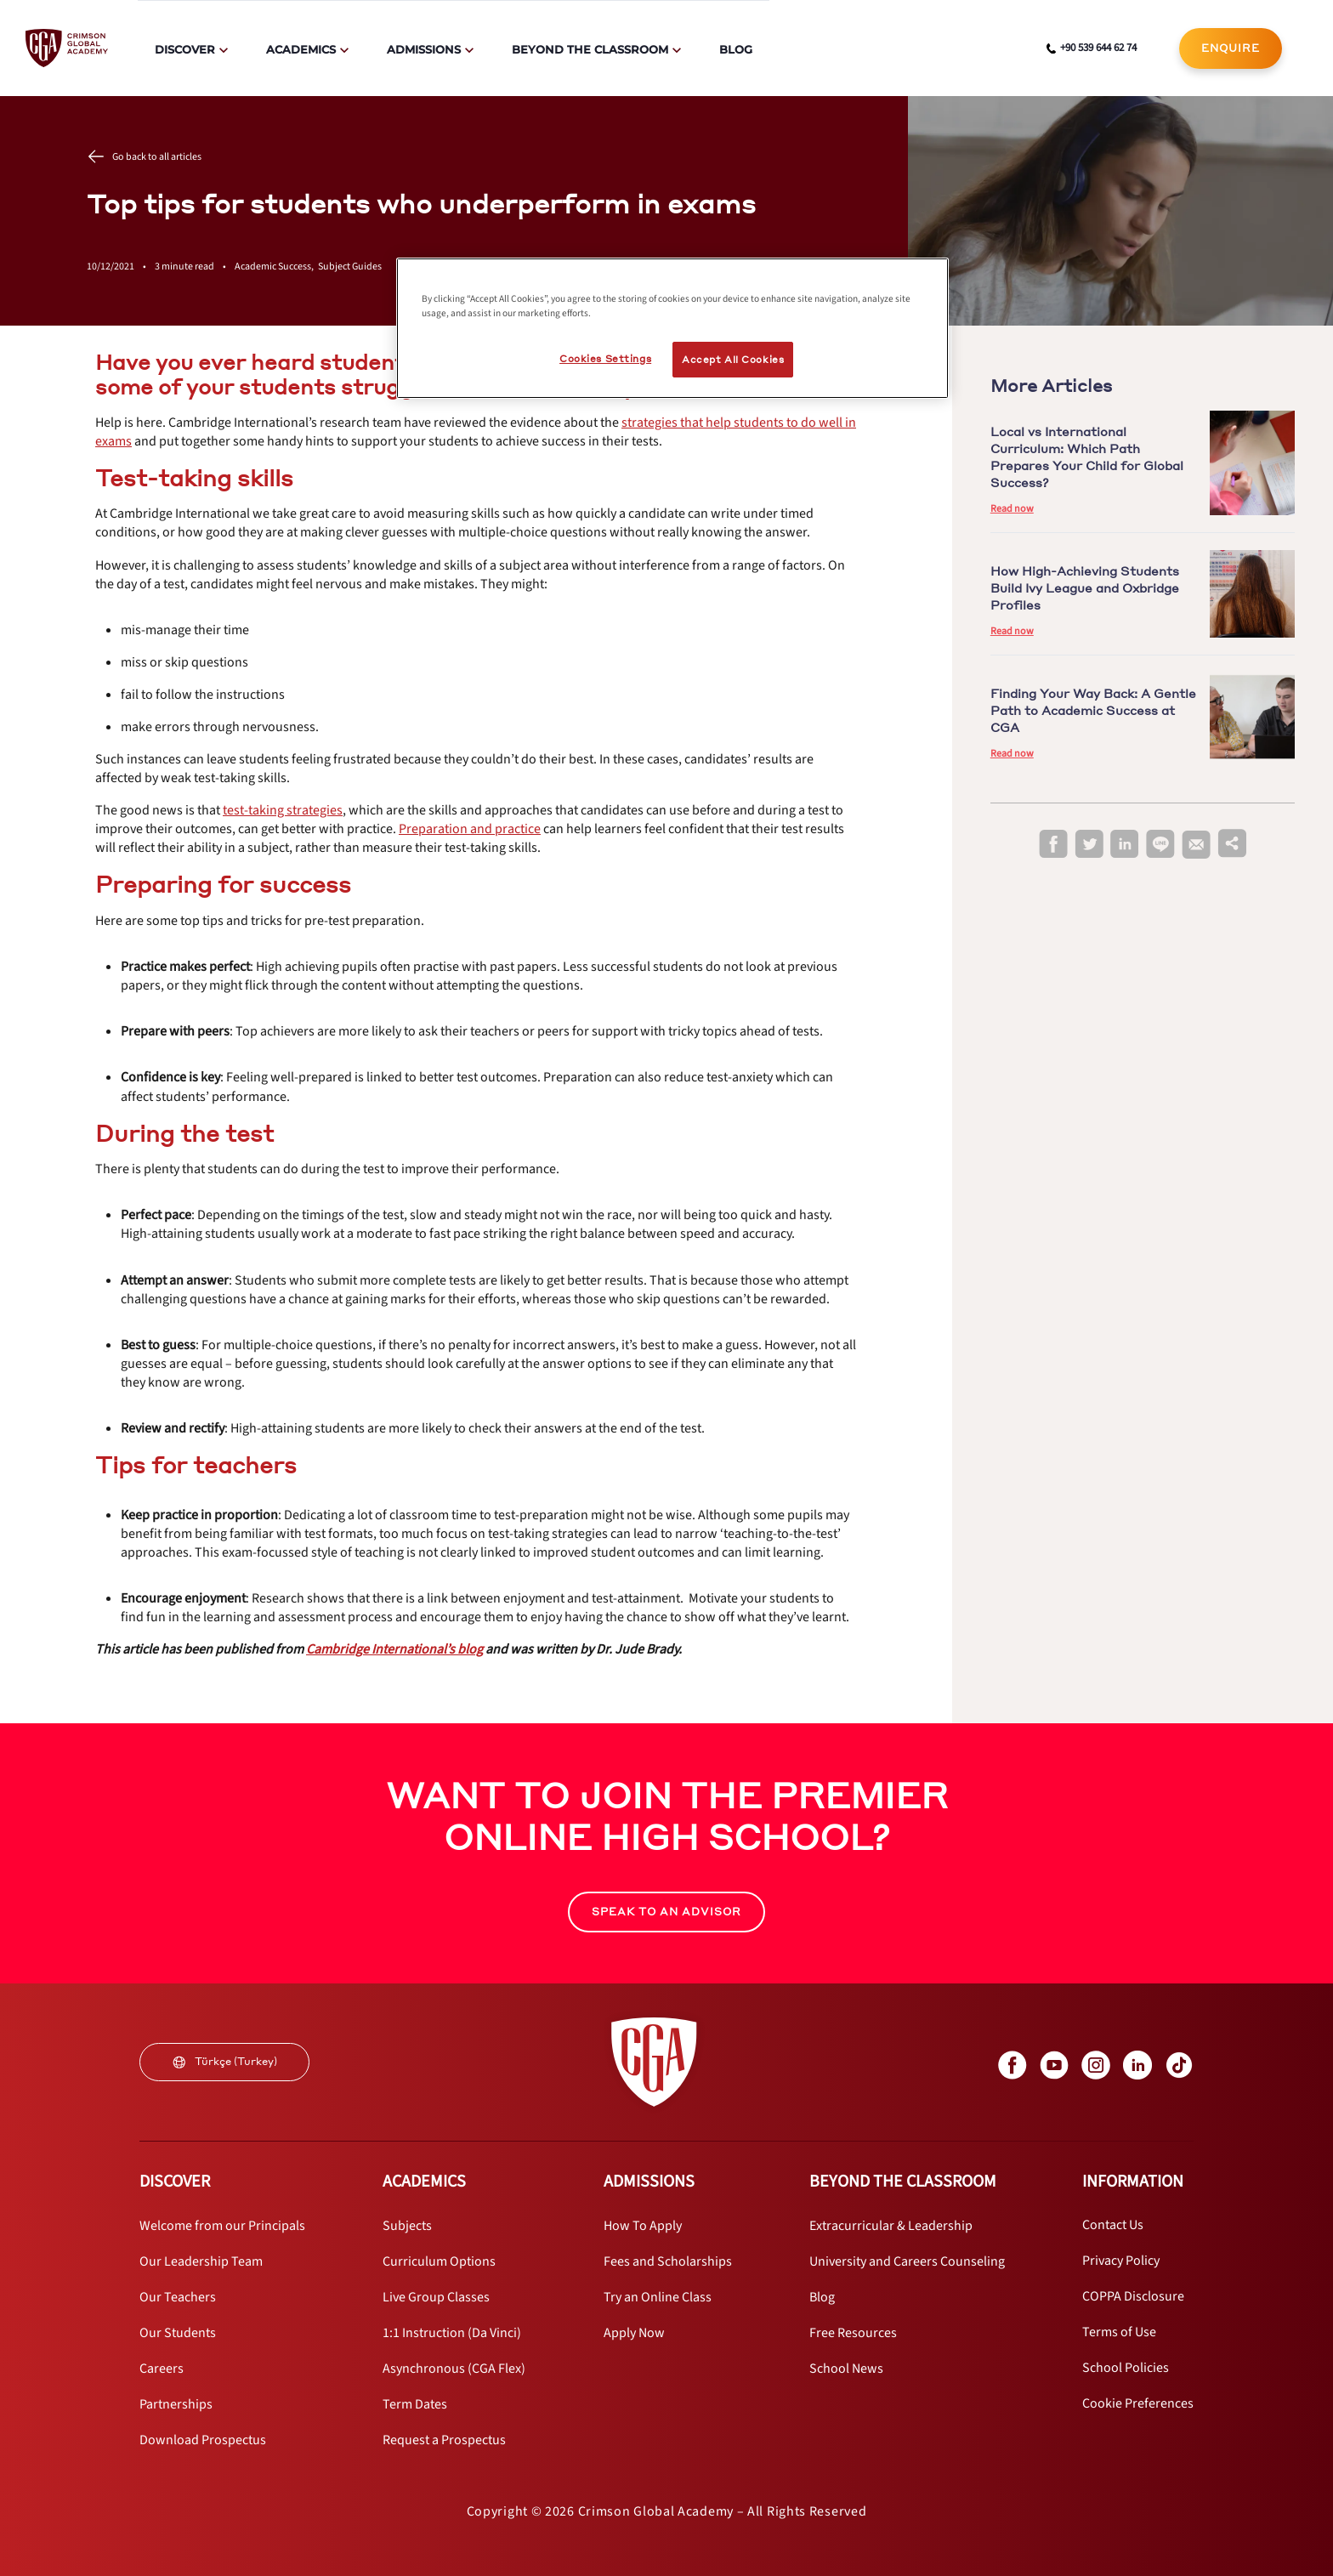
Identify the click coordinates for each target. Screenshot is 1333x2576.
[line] (1160, 845)
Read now (1012, 509)
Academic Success (276, 266)
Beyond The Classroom (590, 49)
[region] (672, 328)
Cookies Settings (605, 358)
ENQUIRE (1230, 48)
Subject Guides (350, 266)
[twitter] (1089, 845)
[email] (1196, 845)
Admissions (424, 49)
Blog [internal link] (735, 49)
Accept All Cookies (733, 359)
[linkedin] (1124, 845)
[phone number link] (1092, 48)
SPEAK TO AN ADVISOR (666, 1911)
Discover (185, 49)
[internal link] (1230, 48)
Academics (301, 49)
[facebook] (1053, 845)
